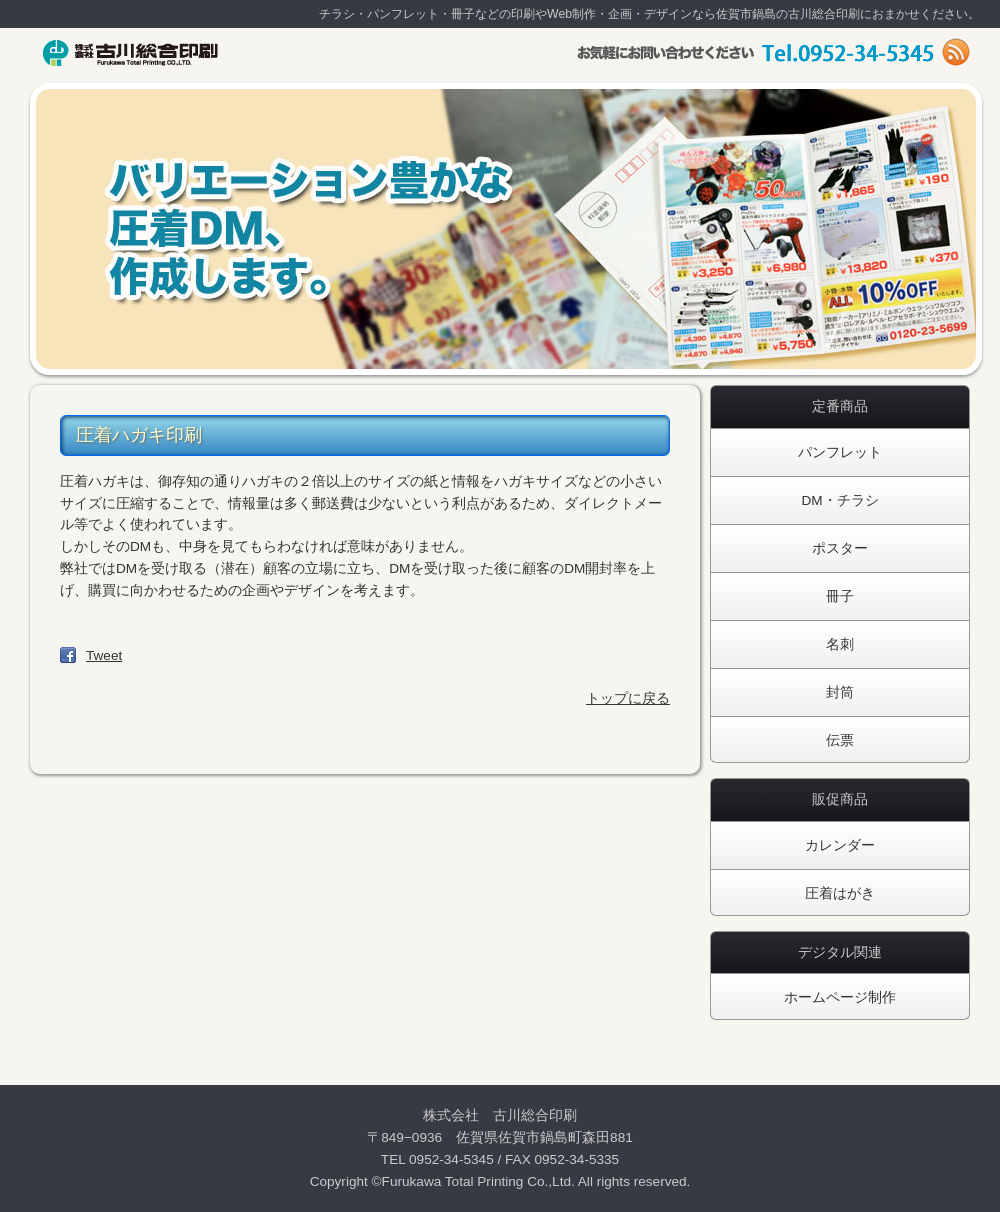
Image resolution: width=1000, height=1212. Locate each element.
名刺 (840, 644)
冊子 (840, 596)
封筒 (840, 692)
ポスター (840, 548)
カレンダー (840, 845)
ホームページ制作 (840, 997)
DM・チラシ (839, 500)
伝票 (840, 740)
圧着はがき (840, 893)
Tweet (104, 655)
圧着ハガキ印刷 (139, 435)
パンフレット (840, 452)
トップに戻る (628, 698)
